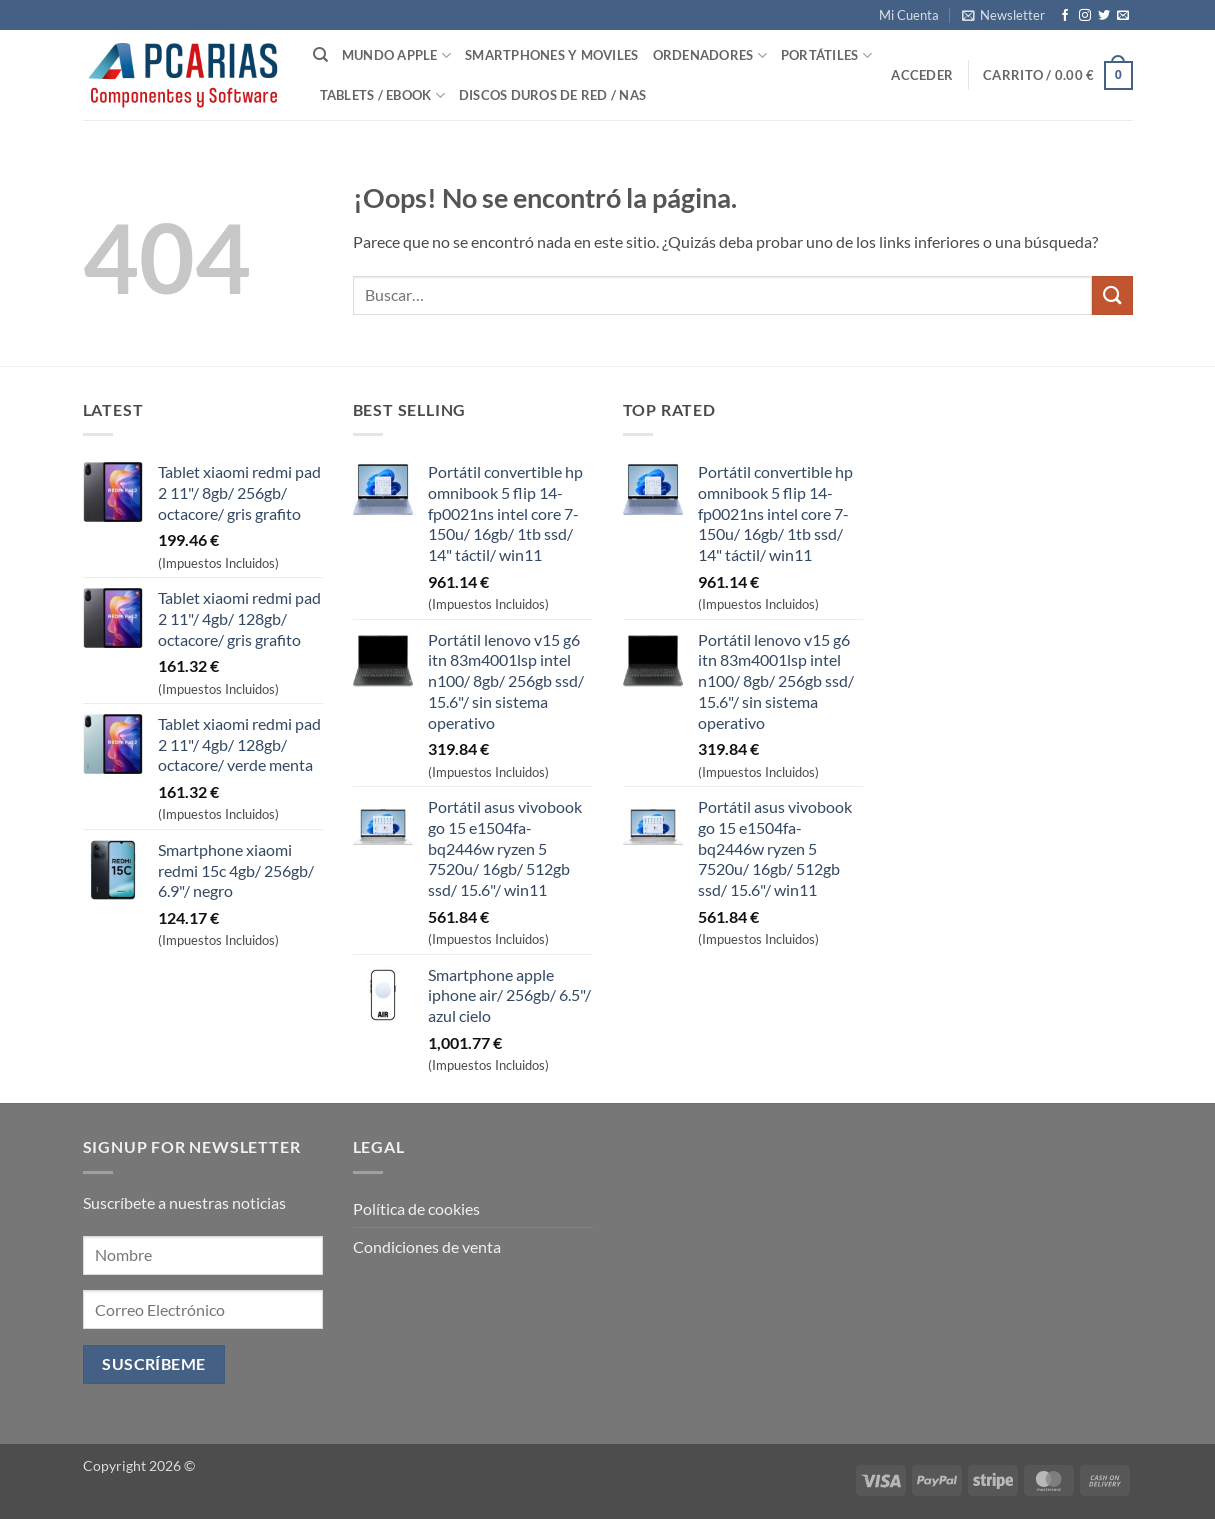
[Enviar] (1112, 295)
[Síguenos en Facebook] (1065, 16)
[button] (1003, 15)
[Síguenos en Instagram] (1085, 16)
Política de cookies (416, 1208)
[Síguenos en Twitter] (1104, 16)
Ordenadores (710, 55)
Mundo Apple (396, 55)
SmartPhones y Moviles (551, 55)
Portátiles (826, 55)
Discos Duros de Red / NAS (552, 95)
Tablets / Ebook (382, 95)
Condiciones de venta (427, 1246)
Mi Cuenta (909, 15)
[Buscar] (320, 55)
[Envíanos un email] (1123, 16)
